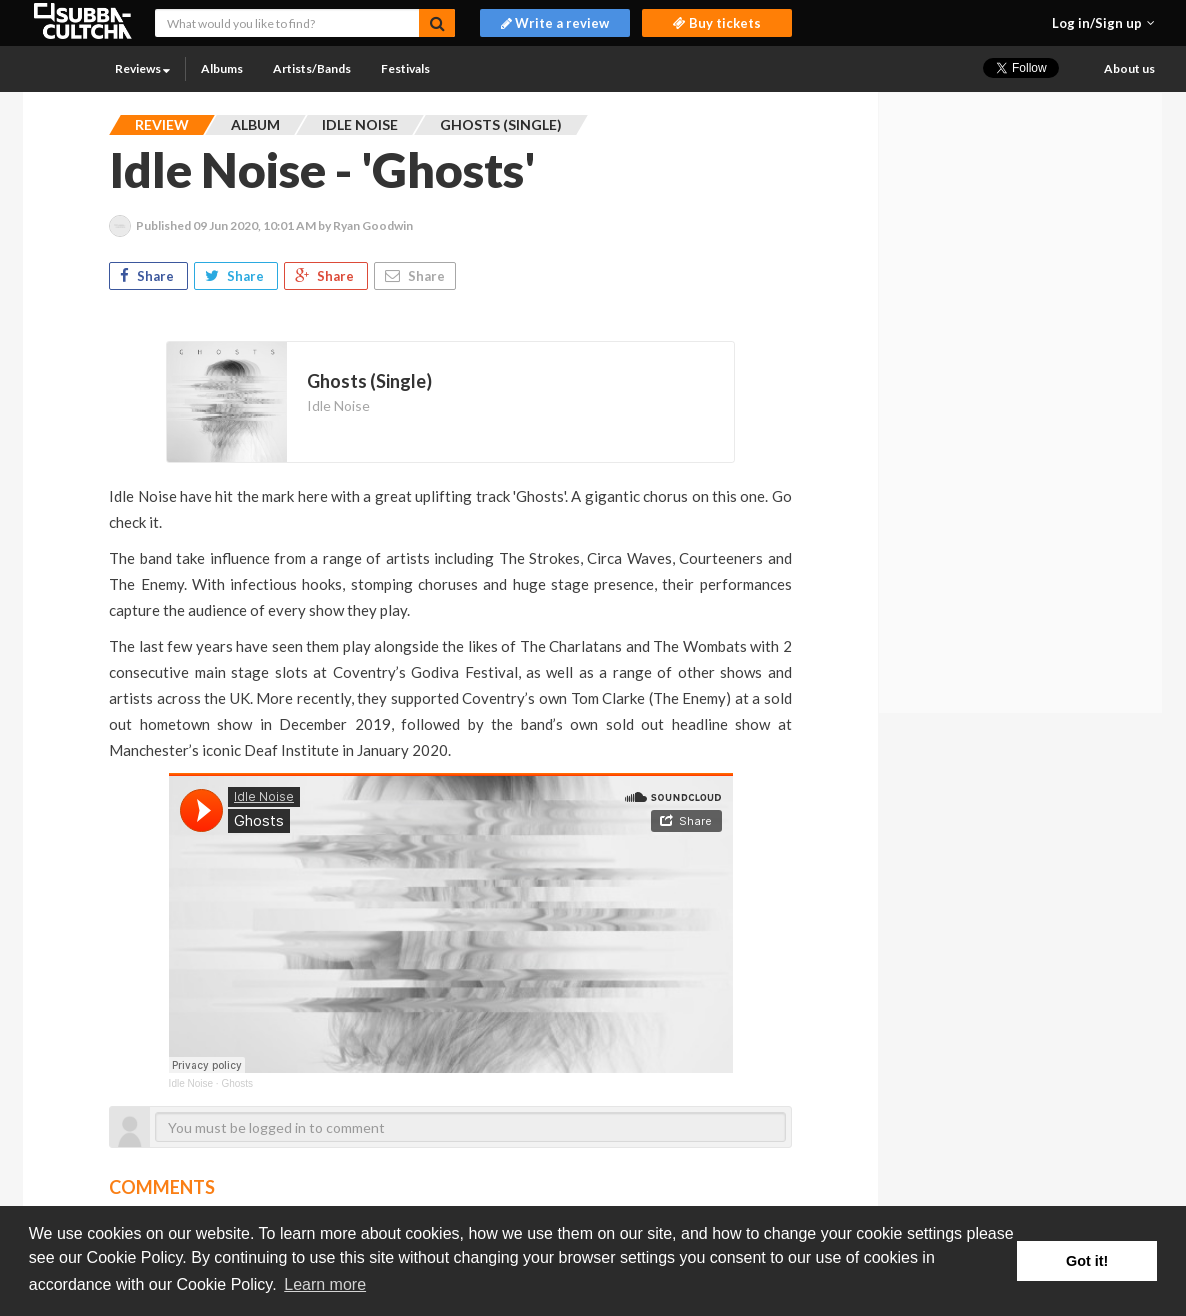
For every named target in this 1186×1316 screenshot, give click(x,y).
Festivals (405, 68)
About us (1129, 68)
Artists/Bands (312, 68)
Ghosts (237, 1083)
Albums (222, 68)
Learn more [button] (325, 1284)
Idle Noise (338, 405)
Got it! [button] (1087, 1261)
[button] (1103, 23)
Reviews (142, 68)
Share (148, 276)
